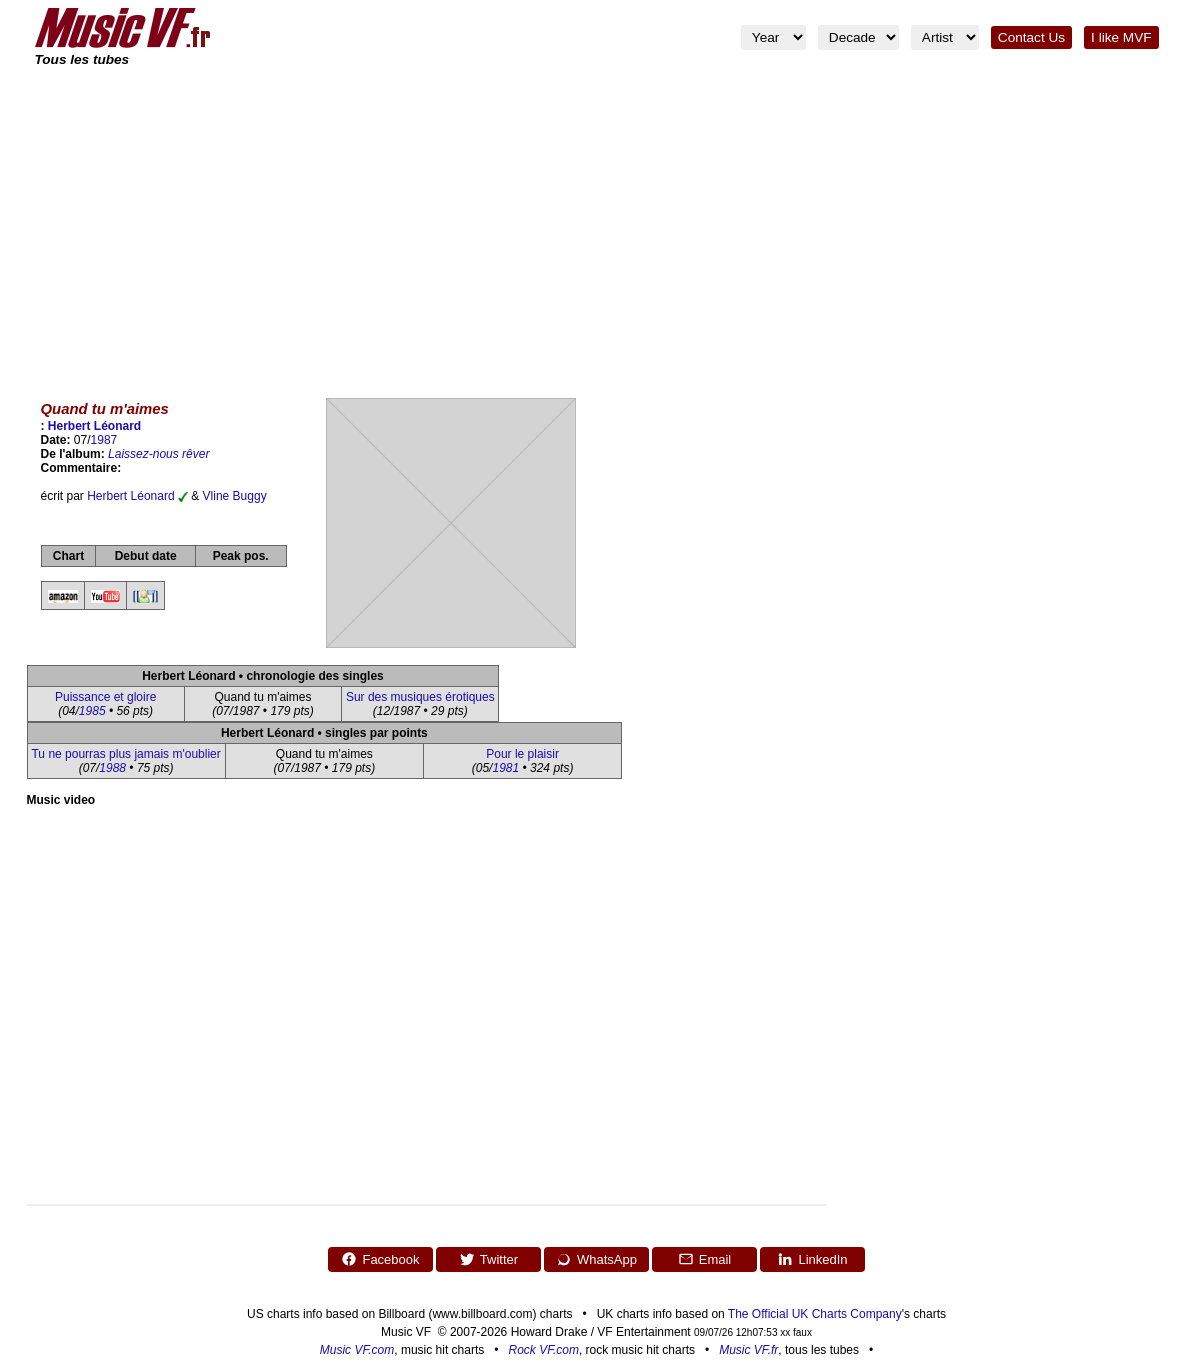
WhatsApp (596, 1259)
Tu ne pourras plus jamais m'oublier (125, 754)
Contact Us (1031, 37)
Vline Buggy (235, 496)
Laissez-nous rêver (158, 454)
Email (705, 1259)
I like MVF (1121, 37)
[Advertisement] (597, 220)
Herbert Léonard (94, 426)
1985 (92, 711)
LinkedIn (812, 1259)
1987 (104, 440)
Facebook (380, 1259)
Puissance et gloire (105, 697)
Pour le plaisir (522, 754)
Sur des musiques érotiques (420, 697)
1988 (112, 768)
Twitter (488, 1259)
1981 (505, 768)
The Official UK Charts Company (815, 1314)
